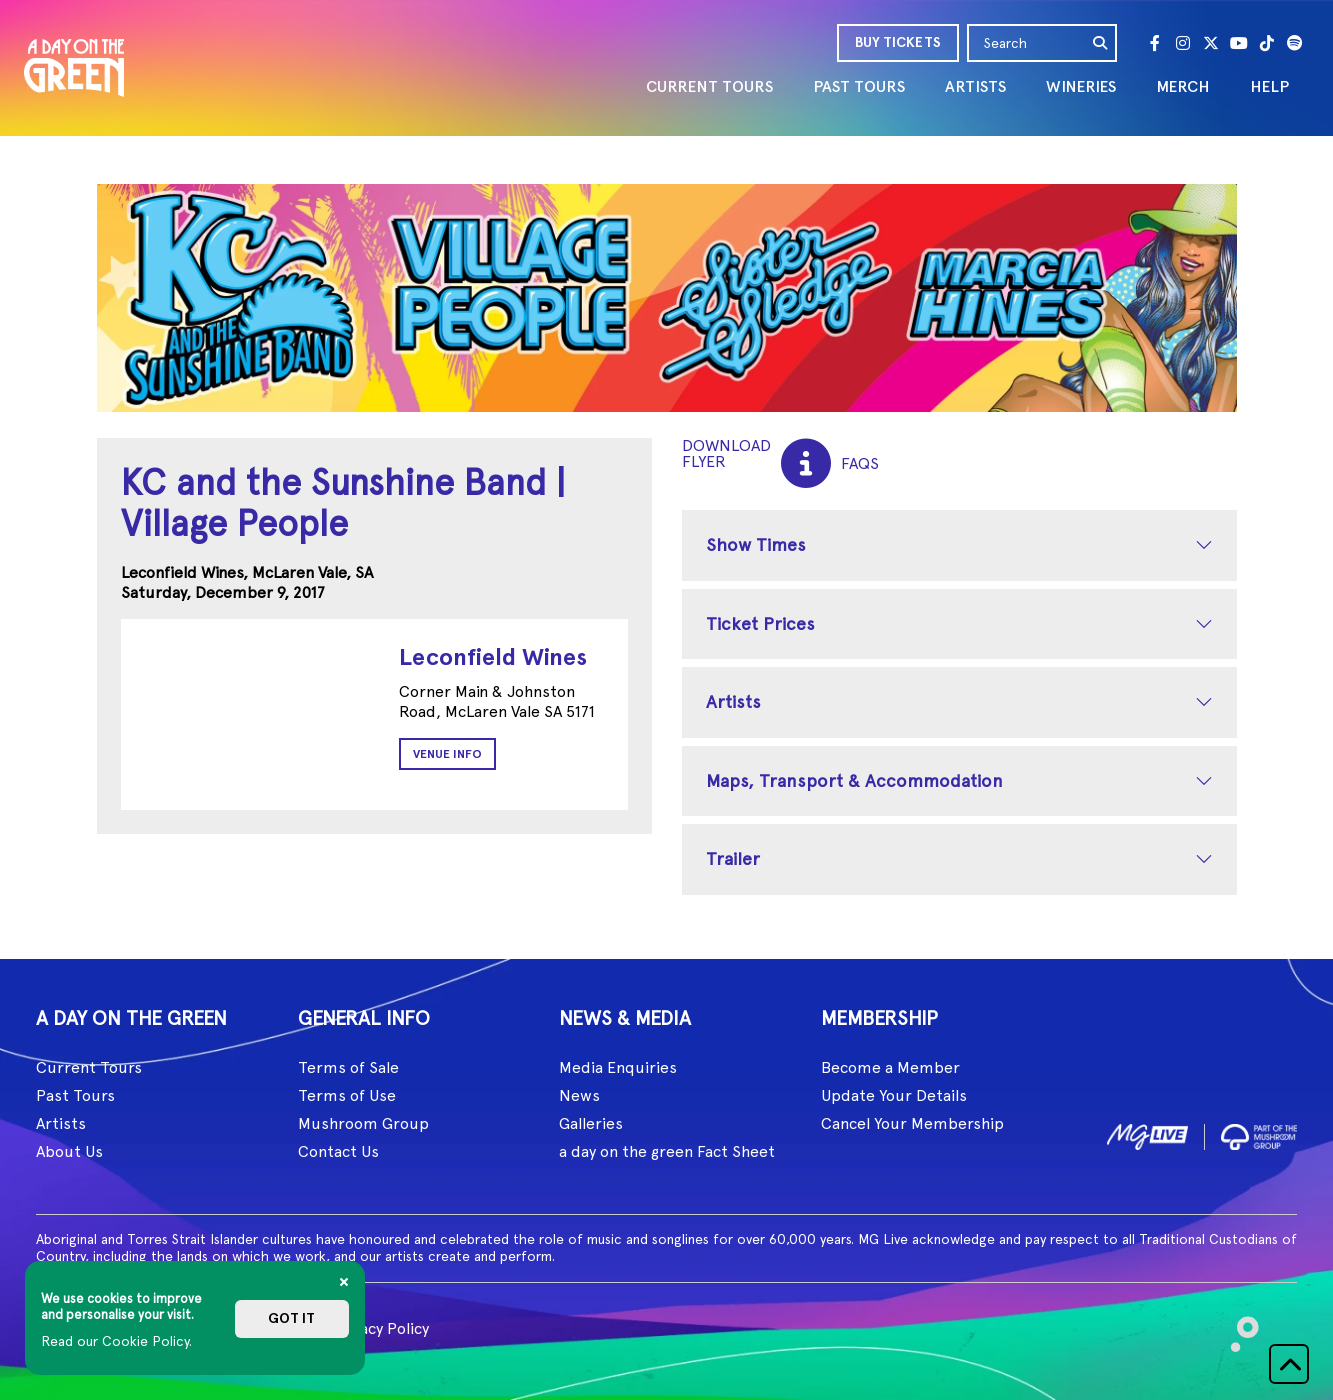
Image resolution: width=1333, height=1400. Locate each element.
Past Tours (75, 1095)
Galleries (591, 1123)
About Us (69, 1151)
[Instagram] (1183, 43)
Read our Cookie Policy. (116, 1341)
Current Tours (89, 1067)
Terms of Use (347, 1095)
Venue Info (447, 754)
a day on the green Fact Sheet (667, 1151)
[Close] (344, 1282)
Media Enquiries (618, 1067)
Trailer (733, 858)
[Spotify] (1295, 43)
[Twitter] (1211, 43)
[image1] (1147, 1133)
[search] (1101, 43)
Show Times (756, 544)
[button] (1289, 1364)
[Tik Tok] (1267, 43)
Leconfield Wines (493, 656)
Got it (291, 1318)
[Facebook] (1155, 43)
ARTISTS (975, 86)
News (579, 1095)
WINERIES (1081, 86)
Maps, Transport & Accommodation (854, 780)
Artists (733, 701)
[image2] (1259, 1133)
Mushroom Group (363, 1123)
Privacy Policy (380, 1328)
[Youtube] (1239, 43)
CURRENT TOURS (709, 86)
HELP (1269, 86)
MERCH (1183, 86)
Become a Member (890, 1067)
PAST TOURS (859, 86)
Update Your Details (894, 1095)
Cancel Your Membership (912, 1123)
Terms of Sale (348, 1067)
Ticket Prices (760, 623)
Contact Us (338, 1151)
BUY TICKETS (898, 42)
